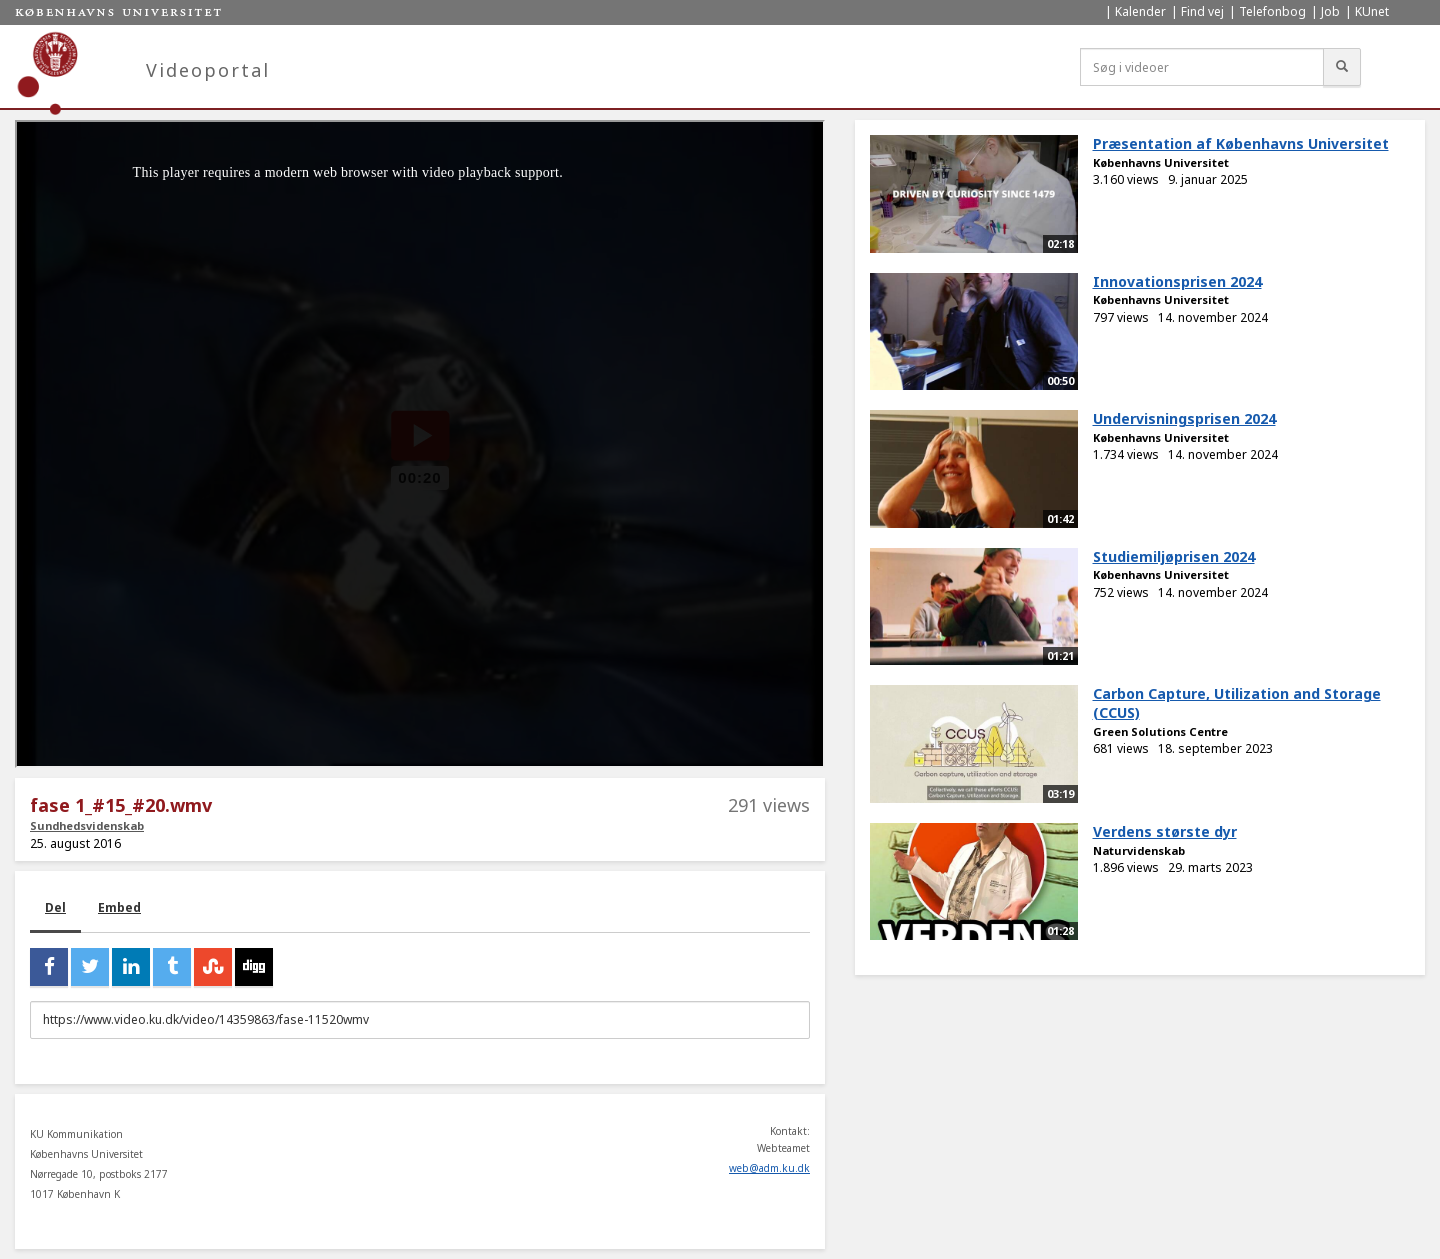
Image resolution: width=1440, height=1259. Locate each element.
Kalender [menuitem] (1140, 11)
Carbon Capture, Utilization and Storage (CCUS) (1237, 703)
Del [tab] (55, 907)
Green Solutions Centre (1160, 731)
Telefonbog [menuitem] (1272, 11)
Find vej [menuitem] (1202, 11)
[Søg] (1342, 67)
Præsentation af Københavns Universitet (1241, 143)
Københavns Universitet (1161, 162)
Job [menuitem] (1330, 11)
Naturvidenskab (1139, 850)
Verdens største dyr (1165, 831)
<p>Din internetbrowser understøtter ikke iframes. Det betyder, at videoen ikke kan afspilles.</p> (420, 444)
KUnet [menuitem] (1372, 11)
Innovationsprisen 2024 (1177, 281)
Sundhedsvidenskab (87, 825)
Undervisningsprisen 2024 (1184, 418)
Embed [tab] (119, 907)
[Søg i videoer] (1202, 67)
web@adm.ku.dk (769, 1168)
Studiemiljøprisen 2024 (1174, 556)
